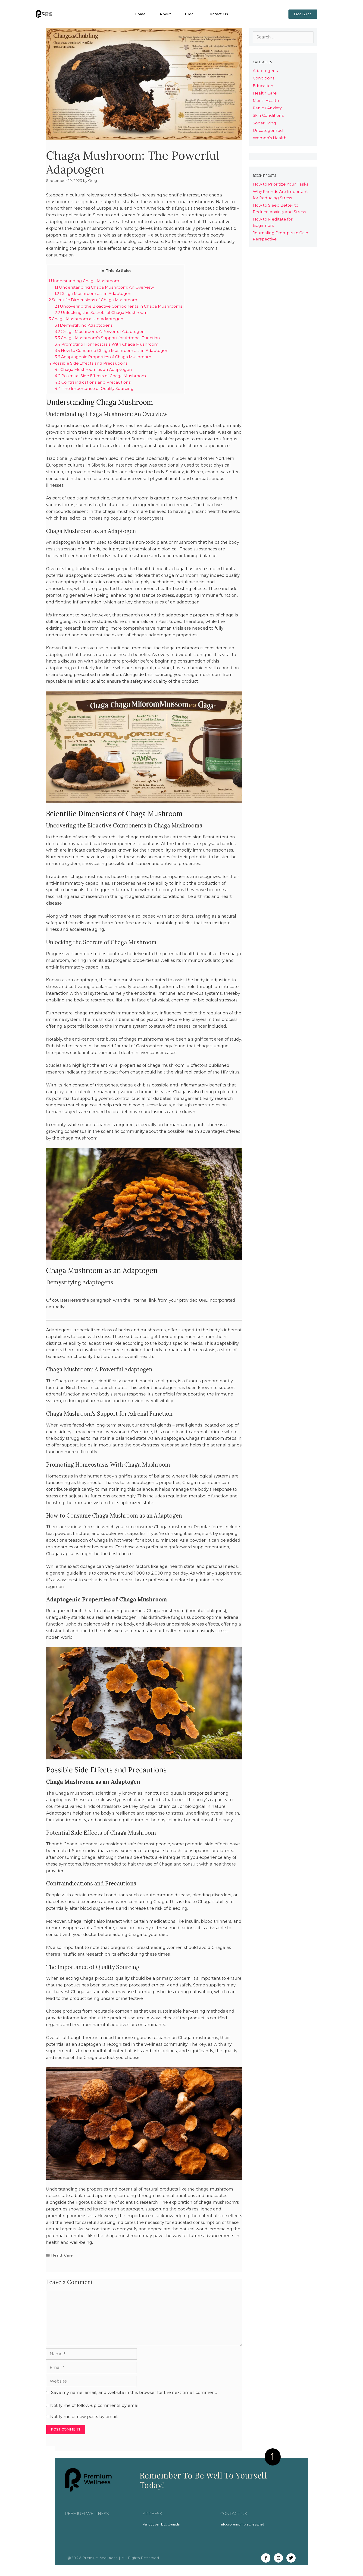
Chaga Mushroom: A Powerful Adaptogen (100, 331)
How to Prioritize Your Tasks (280, 184)
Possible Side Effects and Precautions (88, 363)
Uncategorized (268, 130)
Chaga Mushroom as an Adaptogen (93, 293)
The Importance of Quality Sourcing (94, 388)
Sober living (264, 123)
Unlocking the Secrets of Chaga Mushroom (101, 312)
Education (263, 85)
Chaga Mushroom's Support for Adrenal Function (107, 337)
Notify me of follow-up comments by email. (95, 2405)
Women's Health (270, 138)
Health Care (62, 2255)
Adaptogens (265, 71)
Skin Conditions (268, 115)
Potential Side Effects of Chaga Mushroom (100, 375)
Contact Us (218, 14)
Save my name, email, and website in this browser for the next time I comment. (134, 2392)
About (165, 14)
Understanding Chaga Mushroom (84, 280)
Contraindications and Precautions (93, 382)
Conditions (264, 78)
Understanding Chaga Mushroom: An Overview (104, 287)
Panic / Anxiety (267, 108)
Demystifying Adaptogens (84, 325)
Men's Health (266, 100)
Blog (189, 14)
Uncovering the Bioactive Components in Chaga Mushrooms (118, 306)
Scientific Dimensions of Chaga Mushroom (93, 299)
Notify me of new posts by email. (84, 2416)
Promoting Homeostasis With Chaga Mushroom (107, 344)
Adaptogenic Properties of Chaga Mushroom (103, 356)
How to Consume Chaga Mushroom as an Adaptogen (112, 350)
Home (140, 14)
